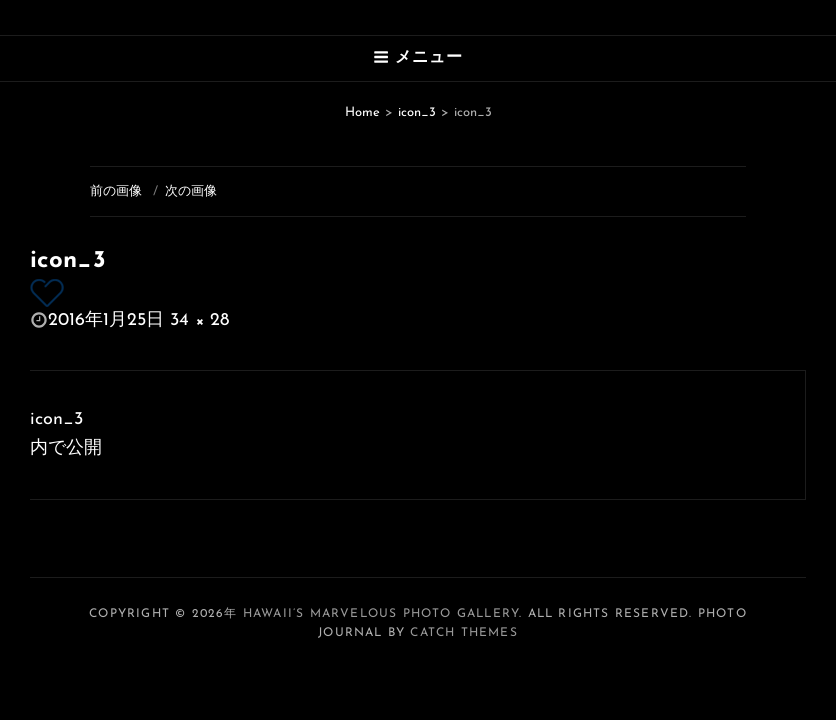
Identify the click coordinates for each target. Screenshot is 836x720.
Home (362, 112)
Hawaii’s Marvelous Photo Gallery (381, 614)
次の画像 (191, 191)
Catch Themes (463, 633)
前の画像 (116, 191)
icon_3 (417, 112)
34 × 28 (199, 320)
